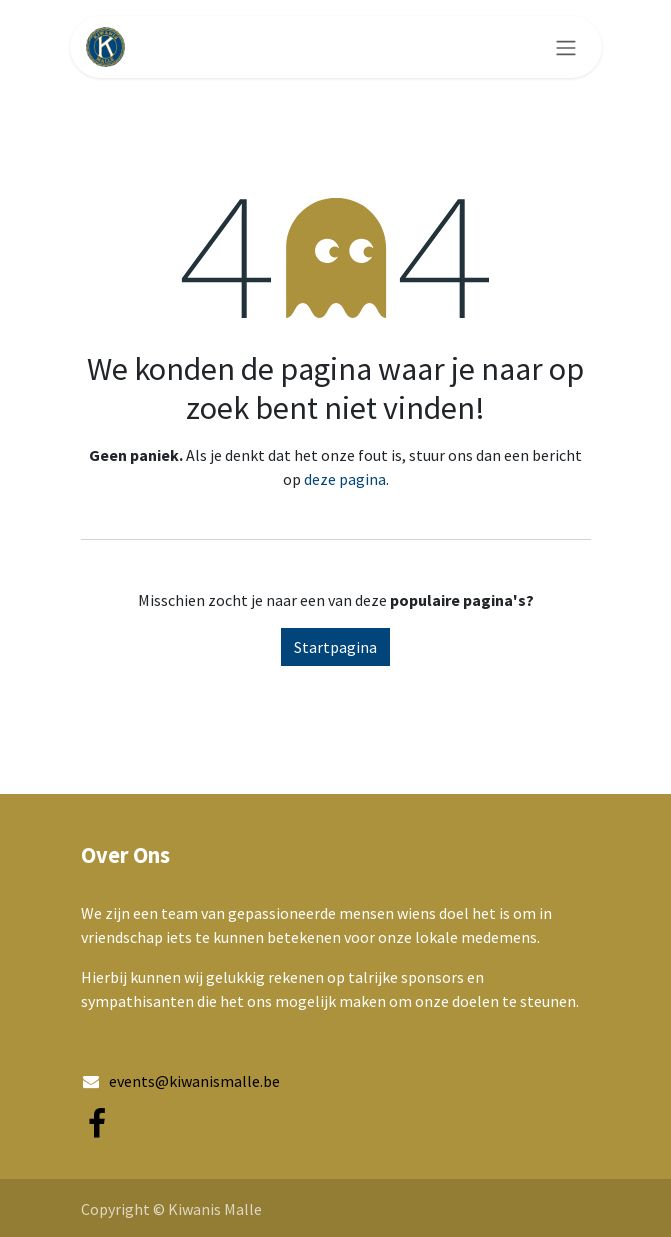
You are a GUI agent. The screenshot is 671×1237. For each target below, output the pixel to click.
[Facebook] (97, 1124)
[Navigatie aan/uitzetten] (566, 47)
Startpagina (335, 647)
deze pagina (345, 479)
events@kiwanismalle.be (194, 1081)
